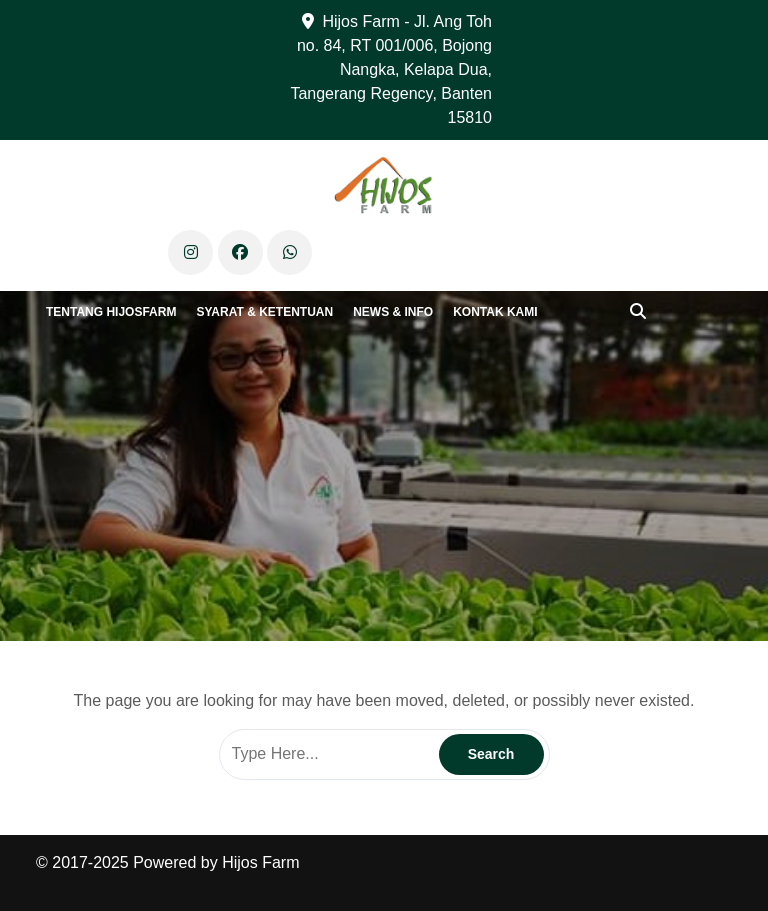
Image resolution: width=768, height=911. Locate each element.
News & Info (393, 312)
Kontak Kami (495, 312)
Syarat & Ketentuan (264, 312)
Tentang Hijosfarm (111, 312)
